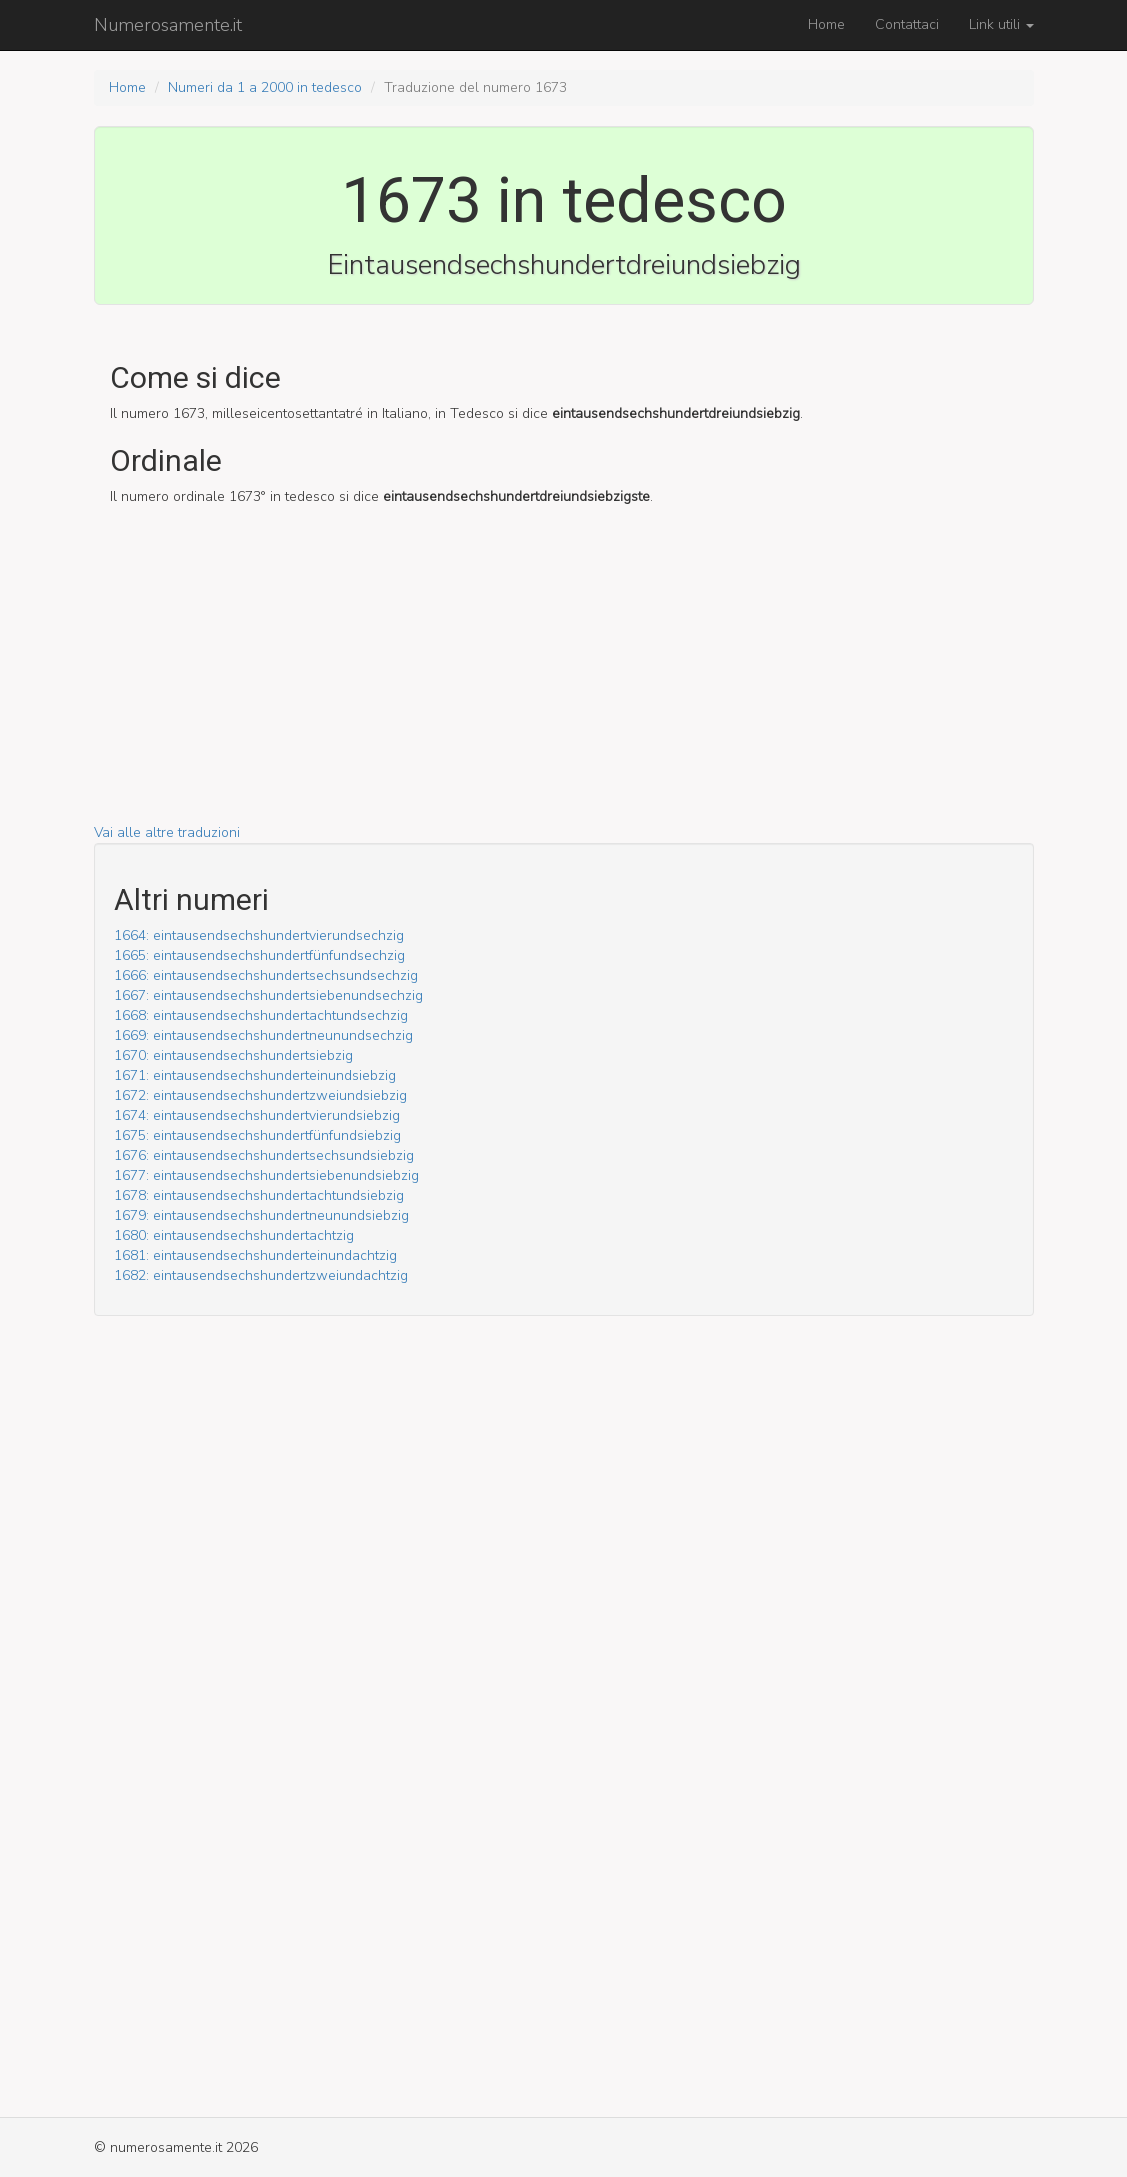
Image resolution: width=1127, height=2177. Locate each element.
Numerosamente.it (168, 25)
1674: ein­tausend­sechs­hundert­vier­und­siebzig (257, 1115)
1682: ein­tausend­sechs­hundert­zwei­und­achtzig (261, 1275)
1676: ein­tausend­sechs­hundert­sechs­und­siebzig (264, 1155)
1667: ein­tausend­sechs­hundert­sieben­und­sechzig (268, 995)
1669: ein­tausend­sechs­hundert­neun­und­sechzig (263, 1035)
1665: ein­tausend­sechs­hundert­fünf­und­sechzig (259, 955)
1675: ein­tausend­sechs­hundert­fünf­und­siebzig (257, 1135)
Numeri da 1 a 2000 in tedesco (265, 87)
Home (826, 24)
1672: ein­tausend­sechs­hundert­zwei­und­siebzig (260, 1095)
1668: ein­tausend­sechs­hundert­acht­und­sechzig (261, 1015)
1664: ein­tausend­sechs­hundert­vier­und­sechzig (259, 935)
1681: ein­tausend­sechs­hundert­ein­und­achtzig (255, 1255)
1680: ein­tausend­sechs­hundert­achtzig (234, 1235)
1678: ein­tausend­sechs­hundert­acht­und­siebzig (259, 1195)
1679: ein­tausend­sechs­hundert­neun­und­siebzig (261, 1215)
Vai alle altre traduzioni (167, 832)
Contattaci (907, 24)
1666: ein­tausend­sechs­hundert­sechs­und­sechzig (266, 975)
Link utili (1001, 24)
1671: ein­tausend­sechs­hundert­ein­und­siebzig (255, 1075)
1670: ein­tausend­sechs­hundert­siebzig (233, 1055)
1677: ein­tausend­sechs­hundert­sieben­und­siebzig (266, 1175)
